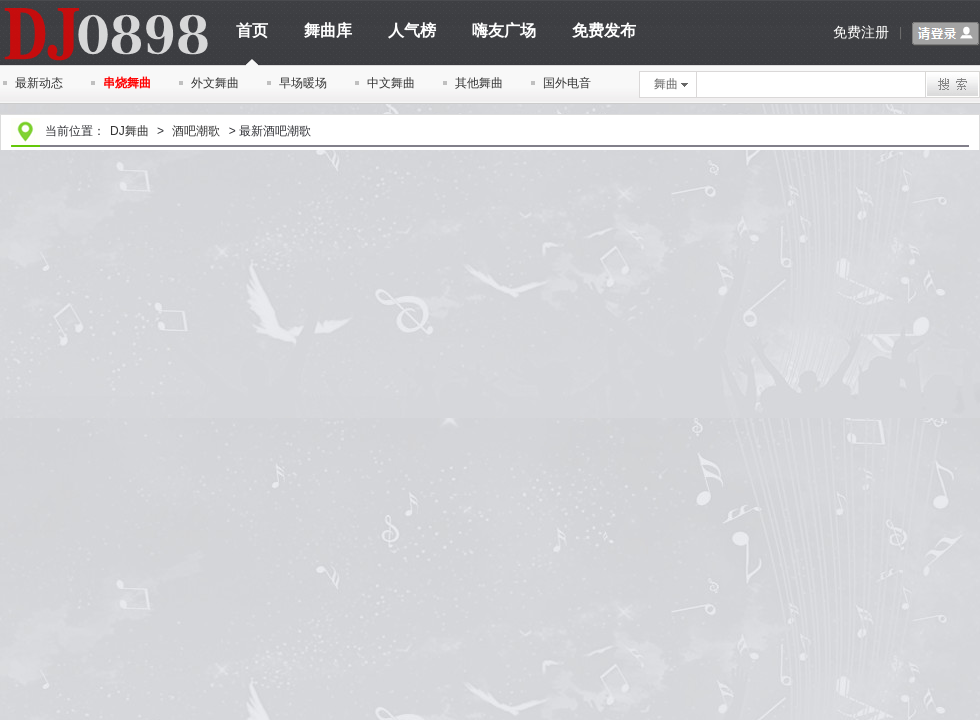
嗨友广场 (504, 30)
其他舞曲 (479, 83)
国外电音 (567, 83)
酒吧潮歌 (196, 131)
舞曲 (671, 84)
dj (105, 7)
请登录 (946, 34)
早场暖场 (303, 83)
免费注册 (861, 32)
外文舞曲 (215, 83)
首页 (252, 37)
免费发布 (604, 30)
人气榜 (412, 30)
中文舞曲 (391, 83)
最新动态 (39, 83)
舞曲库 (328, 30)
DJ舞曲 (129, 131)
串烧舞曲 (127, 83)
